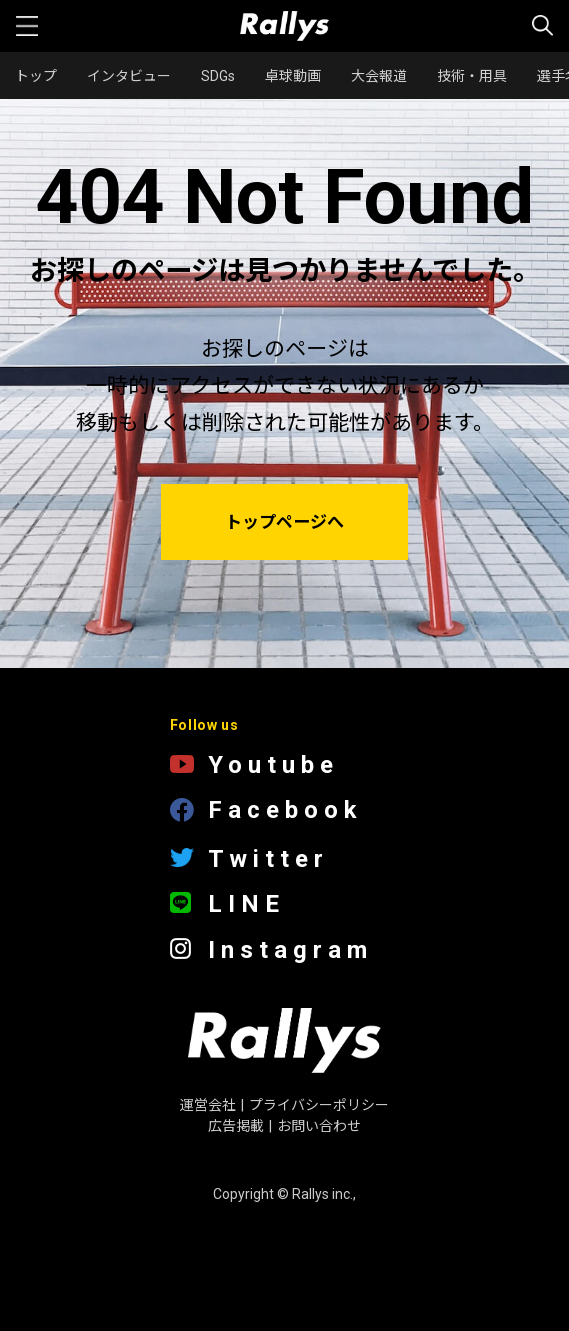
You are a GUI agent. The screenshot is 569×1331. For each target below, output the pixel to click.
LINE (227, 904)
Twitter (249, 859)
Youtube (254, 765)
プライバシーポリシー (319, 1105)
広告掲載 (236, 1126)
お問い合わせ (319, 1126)
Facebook (266, 812)
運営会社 (208, 1105)
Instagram (271, 950)
